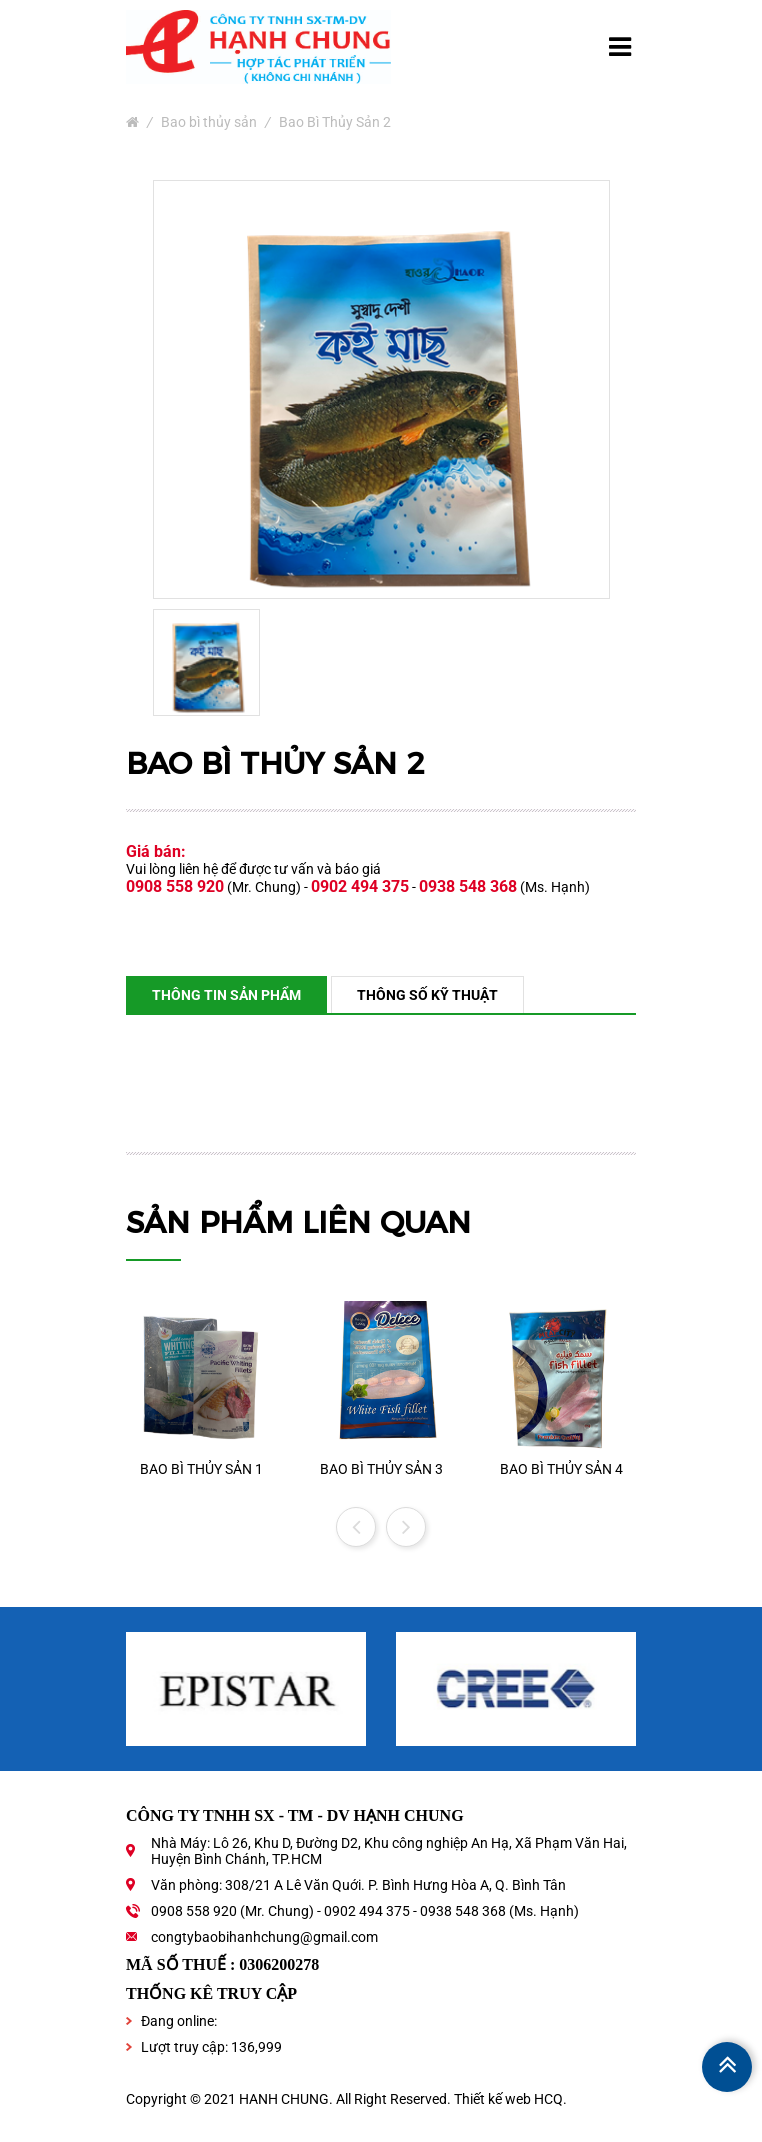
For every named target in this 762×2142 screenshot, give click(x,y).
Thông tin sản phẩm (226, 995)
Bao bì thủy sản (209, 122)
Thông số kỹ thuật (427, 995)
